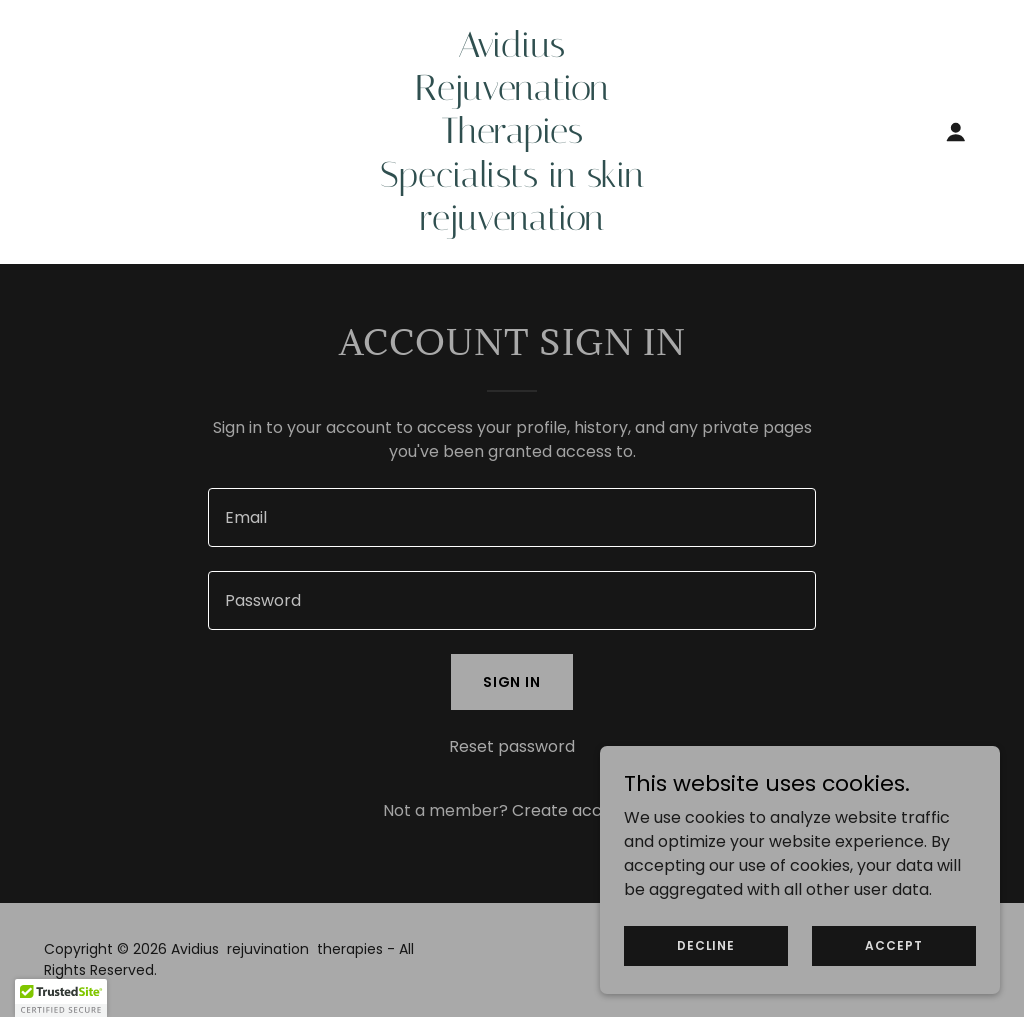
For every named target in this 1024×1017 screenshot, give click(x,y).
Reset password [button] (512, 746)
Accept (893, 944)
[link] (511, 224)
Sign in (512, 682)
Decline (706, 944)
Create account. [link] (576, 810)
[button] (956, 132)
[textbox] (512, 517)
